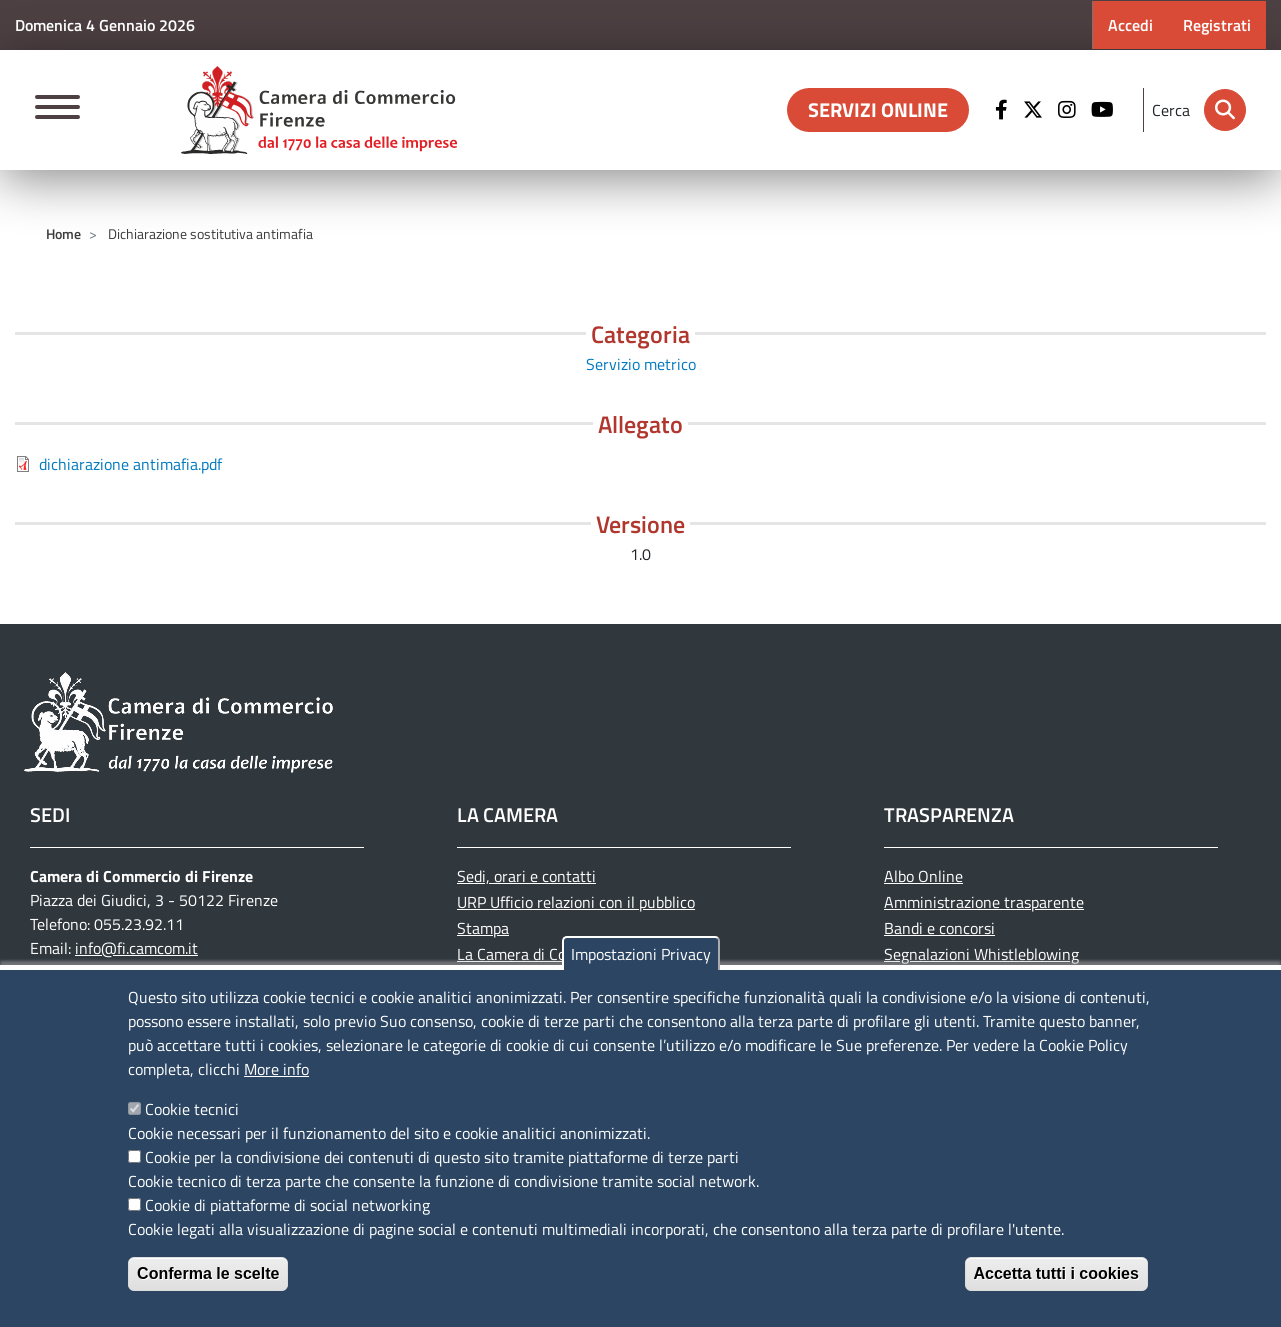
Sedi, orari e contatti (526, 876)
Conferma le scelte (208, 1273)
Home (63, 233)
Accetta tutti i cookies (1056, 1273)
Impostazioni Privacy (641, 954)
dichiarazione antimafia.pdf (130, 464)
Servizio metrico (641, 364)
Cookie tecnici (192, 1109)
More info (276, 1069)
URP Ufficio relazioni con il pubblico (576, 902)
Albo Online (923, 876)
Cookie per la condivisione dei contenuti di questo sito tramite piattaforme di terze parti (442, 1157)
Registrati (1217, 25)
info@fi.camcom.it (136, 948)
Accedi (1130, 25)
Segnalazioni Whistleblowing (981, 954)
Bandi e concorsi (939, 928)
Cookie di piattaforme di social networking (287, 1205)
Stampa (483, 928)
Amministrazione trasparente (984, 902)
